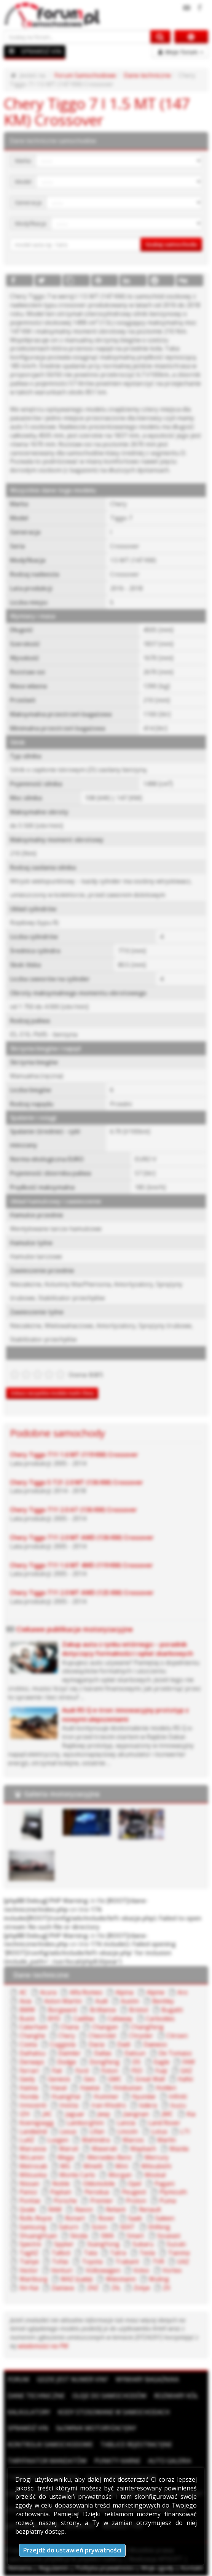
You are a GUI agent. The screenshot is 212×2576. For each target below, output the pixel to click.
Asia (25, 2001)
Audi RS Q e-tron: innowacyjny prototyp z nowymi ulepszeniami (125, 1714)
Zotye (142, 2288)
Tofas (60, 2261)
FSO (136, 2070)
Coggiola (62, 2044)
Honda (28, 2096)
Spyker (64, 2244)
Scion (99, 2227)
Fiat (57, 2070)
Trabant (127, 2261)
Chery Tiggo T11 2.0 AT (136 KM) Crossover (73, 1510)
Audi (101, 2001)
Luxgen (58, 2140)
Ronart (75, 2218)
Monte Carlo (77, 2175)
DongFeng (104, 2062)
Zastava (62, 2288)
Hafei (185, 2079)
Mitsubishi (156, 2166)
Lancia (126, 2123)
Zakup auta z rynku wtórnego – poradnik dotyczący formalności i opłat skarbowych (127, 1649)
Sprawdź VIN (28, 2428)
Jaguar (74, 2114)
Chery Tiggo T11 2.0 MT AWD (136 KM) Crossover (82, 1537)
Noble (61, 2183)
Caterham (33, 2027)
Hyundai (143, 2096)
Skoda (79, 2235)
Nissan (29, 2183)
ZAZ (93, 2288)
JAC (47, 2114)
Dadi (123, 2044)
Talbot (60, 2253)
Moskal (155, 2175)
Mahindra (96, 2140)
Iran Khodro (108, 2105)
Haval (59, 2088)
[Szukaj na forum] (77, 36)
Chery (66, 2035)
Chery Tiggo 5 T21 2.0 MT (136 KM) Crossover (76, 1482)
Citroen (177, 2035)
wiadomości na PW (43, 2346)
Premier (101, 2200)
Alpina (124, 1992)
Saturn (68, 2227)
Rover (106, 2218)
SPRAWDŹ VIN (41, 51)
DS (136, 2062)
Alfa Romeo (86, 1992)
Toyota (92, 2261)
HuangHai (65, 2096)
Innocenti (32, 2105)
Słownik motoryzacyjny (96, 2428)
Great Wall (150, 2079)
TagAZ (28, 2253)
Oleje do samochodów (109, 2396)
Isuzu (178, 2105)
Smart (135, 2235)
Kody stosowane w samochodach (114, 2412)
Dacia (96, 2044)
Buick (27, 2018)
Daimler (69, 2053)
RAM (55, 2209)
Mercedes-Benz (109, 2157)
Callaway (120, 2018)
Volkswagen (103, 2270)
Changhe (32, 2035)
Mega (65, 2157)
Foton (109, 2070)
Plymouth (173, 2192)
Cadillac (84, 2018)
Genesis (59, 2079)
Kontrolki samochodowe (50, 2444)
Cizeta (28, 2044)
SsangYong (103, 2244)
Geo (89, 2079)
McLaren (32, 2157)
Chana (70, 2027)
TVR (158, 2261)
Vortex (172, 2270)
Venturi (61, 2270)
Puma (167, 2200)
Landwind (33, 2131)
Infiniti (178, 2096)
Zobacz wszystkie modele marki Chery (52, 1393)
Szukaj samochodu (171, 244)
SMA (107, 2235)
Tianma (179, 2253)
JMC (167, 2114)
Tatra (118, 2253)
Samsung (32, 2227)
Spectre (30, 2244)
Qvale (27, 2209)
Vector (28, 2270)
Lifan (97, 2131)
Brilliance (103, 2010)
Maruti (68, 2148)
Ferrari (29, 2070)
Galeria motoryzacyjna (62, 1793)
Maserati (104, 2148)
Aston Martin (63, 2001)
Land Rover (164, 2123)
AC (23, 1992)
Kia (190, 2114)
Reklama (20, 2567)
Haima (28, 2088)
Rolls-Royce (35, 2218)
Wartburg (33, 2279)
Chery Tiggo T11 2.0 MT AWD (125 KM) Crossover (82, 1592)
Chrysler (141, 2035)
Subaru (142, 2244)
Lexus (68, 2131)
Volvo (141, 2270)
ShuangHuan (38, 2235)
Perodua (96, 2192)
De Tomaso (175, 2053)
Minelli (92, 2166)
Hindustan (127, 2088)
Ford (81, 2070)
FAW (188, 2062)
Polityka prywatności (104, 2567)
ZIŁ (116, 2288)
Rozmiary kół (176, 2396)
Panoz (28, 2192)
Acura (48, 1992)
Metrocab (33, 2166)
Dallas (103, 2053)
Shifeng (159, 2227)
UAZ (183, 2261)
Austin (130, 2001)
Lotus (159, 2131)
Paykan (60, 2192)
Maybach (143, 2148)
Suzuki (176, 2244)
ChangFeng (147, 2027)
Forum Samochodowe (85, 75)
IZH (24, 2114)
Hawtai (90, 2088)
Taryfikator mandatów (47, 2461)
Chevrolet (102, 2035)
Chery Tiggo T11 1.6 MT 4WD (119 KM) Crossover (81, 1565)
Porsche (65, 2200)
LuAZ (26, 2140)
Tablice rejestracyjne (136, 2444)
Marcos (133, 2140)
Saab (135, 2218)
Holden (166, 2088)
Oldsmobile (99, 2183)
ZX (166, 2288)
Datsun (134, 2053)
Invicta (68, 2105)
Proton (136, 2200)
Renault (150, 2209)
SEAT (127, 2227)
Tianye (29, 2261)
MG (65, 2166)
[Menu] (11, 51)
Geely (27, 2079)
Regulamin (53, 2567)
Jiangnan (136, 2114)
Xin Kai (28, 2288)
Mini (121, 2166)
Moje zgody (157, 2567)
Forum (18, 2379)
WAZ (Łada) (76, 2279)
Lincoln (127, 2131)
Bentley (163, 2001)
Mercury (157, 2157)
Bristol (138, 2010)
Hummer (106, 2096)
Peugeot (134, 2192)
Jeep (103, 2114)
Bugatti (172, 2010)
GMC (115, 2079)
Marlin (166, 2140)
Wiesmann (121, 2279)
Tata (90, 2253)
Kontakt (191, 2567)
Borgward (62, 2010)
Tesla (147, 2253)
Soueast (168, 2235)
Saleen (164, 2218)
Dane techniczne (147, 75)
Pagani (164, 2183)
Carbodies (160, 2018)
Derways (31, 2062)
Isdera (148, 2105)
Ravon (84, 2209)
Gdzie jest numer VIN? (72, 2379)
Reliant (116, 2209)
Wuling (159, 2279)
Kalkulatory (29, 2412)
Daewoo (155, 2044)
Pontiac (30, 2200)
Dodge (66, 2062)
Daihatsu (32, 2053)
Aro (182, 1992)
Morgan (120, 2175)
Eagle (161, 2062)
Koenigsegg (36, 2123)
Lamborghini (85, 2123)
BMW (27, 2010)
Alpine (155, 1992)
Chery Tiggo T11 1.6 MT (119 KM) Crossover (74, 1454)
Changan (105, 2027)
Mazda (178, 2148)
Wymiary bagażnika (147, 2379)
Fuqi (161, 2070)
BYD (54, 2018)
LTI (185, 2131)
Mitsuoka (32, 2175)
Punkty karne (117, 2461)
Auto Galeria (169, 2461)
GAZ (186, 2070)
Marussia (32, 2148)
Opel (134, 2183)
